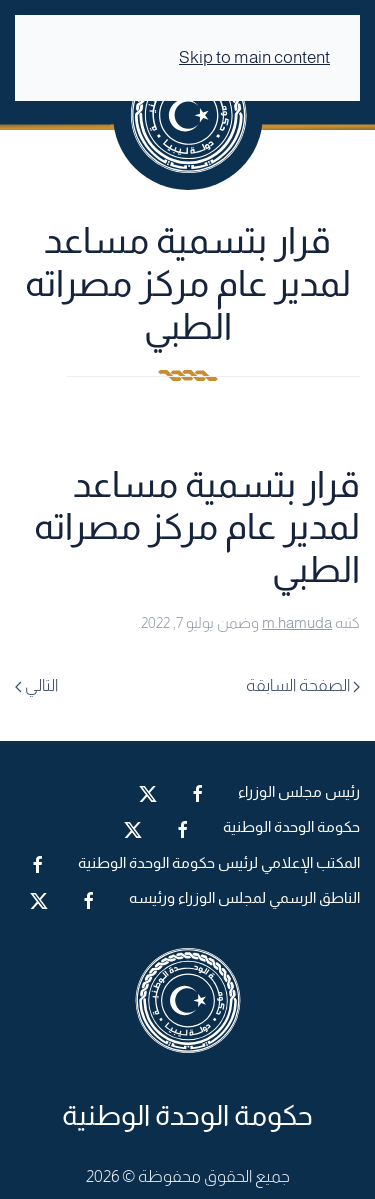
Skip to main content (254, 57)
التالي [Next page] (36, 685)
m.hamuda (297, 622)
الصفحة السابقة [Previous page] (303, 685)
